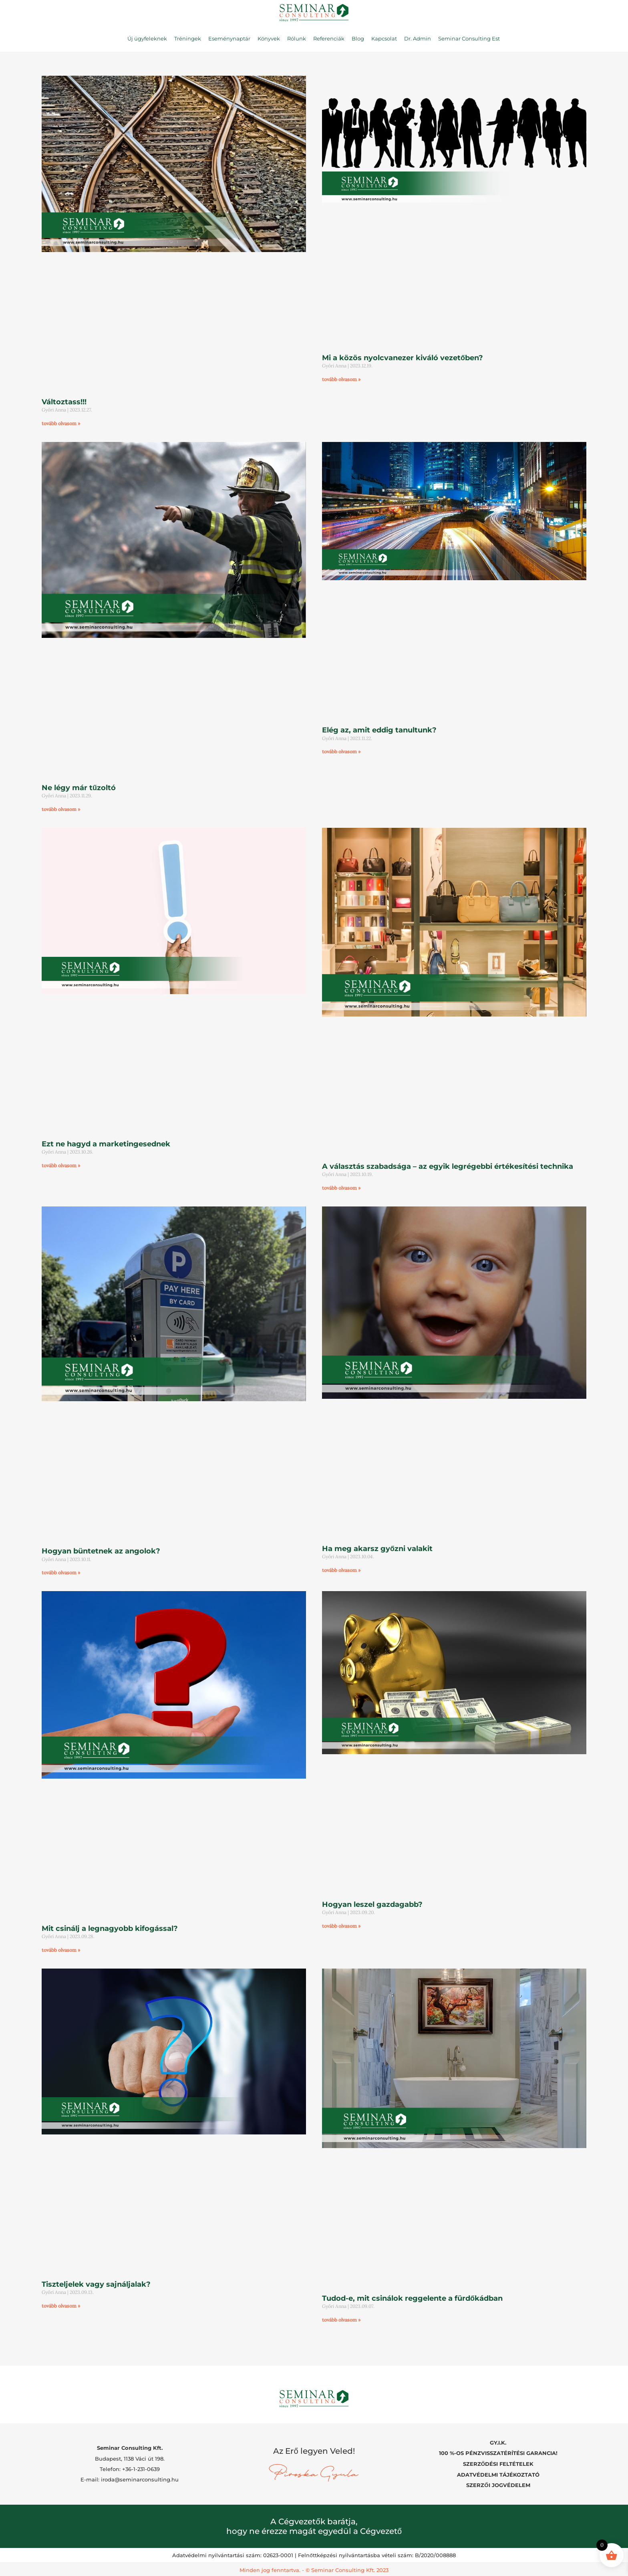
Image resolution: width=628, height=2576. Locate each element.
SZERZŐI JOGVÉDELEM (498, 2483)
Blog (358, 38)
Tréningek (187, 38)
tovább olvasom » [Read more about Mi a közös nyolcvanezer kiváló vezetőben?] (341, 379)
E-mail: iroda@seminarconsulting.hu (130, 2478)
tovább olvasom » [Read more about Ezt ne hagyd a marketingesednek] (61, 1165)
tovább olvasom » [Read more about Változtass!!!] (61, 423)
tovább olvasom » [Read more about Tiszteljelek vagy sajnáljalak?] (61, 2306)
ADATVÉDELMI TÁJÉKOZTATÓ (498, 2473)
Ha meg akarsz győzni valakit (377, 1548)
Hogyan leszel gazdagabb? (372, 1904)
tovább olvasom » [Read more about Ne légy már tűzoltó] (61, 809)
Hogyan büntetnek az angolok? (101, 1551)
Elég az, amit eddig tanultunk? (379, 730)
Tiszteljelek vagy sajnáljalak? (96, 2284)
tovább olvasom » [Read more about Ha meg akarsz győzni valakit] (341, 1570)
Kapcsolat (384, 38)
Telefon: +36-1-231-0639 (130, 2468)
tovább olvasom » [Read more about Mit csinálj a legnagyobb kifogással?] (61, 1950)
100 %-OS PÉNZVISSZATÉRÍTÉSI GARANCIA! (498, 2452)
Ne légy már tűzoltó (79, 787)
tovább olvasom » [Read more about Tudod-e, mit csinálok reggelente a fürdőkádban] (341, 2320)
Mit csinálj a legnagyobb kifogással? (110, 1928)
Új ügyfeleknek (147, 38)
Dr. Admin (417, 38)
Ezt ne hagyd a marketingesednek (106, 1144)
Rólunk (296, 38)
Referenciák (328, 38)
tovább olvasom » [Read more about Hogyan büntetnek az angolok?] (61, 1572)
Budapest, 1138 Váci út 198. (130, 2457)
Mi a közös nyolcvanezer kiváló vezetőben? (402, 357)
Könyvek (269, 38)
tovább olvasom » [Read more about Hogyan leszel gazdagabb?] (341, 1926)
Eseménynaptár (229, 38)
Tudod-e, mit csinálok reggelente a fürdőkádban (412, 2298)
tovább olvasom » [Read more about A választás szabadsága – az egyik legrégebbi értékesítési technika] (341, 1188)
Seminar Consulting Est (469, 38)
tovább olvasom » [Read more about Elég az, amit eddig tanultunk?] (341, 751)
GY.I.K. (498, 2442)
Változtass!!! (64, 401)
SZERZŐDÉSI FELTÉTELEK (498, 2462)
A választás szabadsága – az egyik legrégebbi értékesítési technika (447, 1166)
